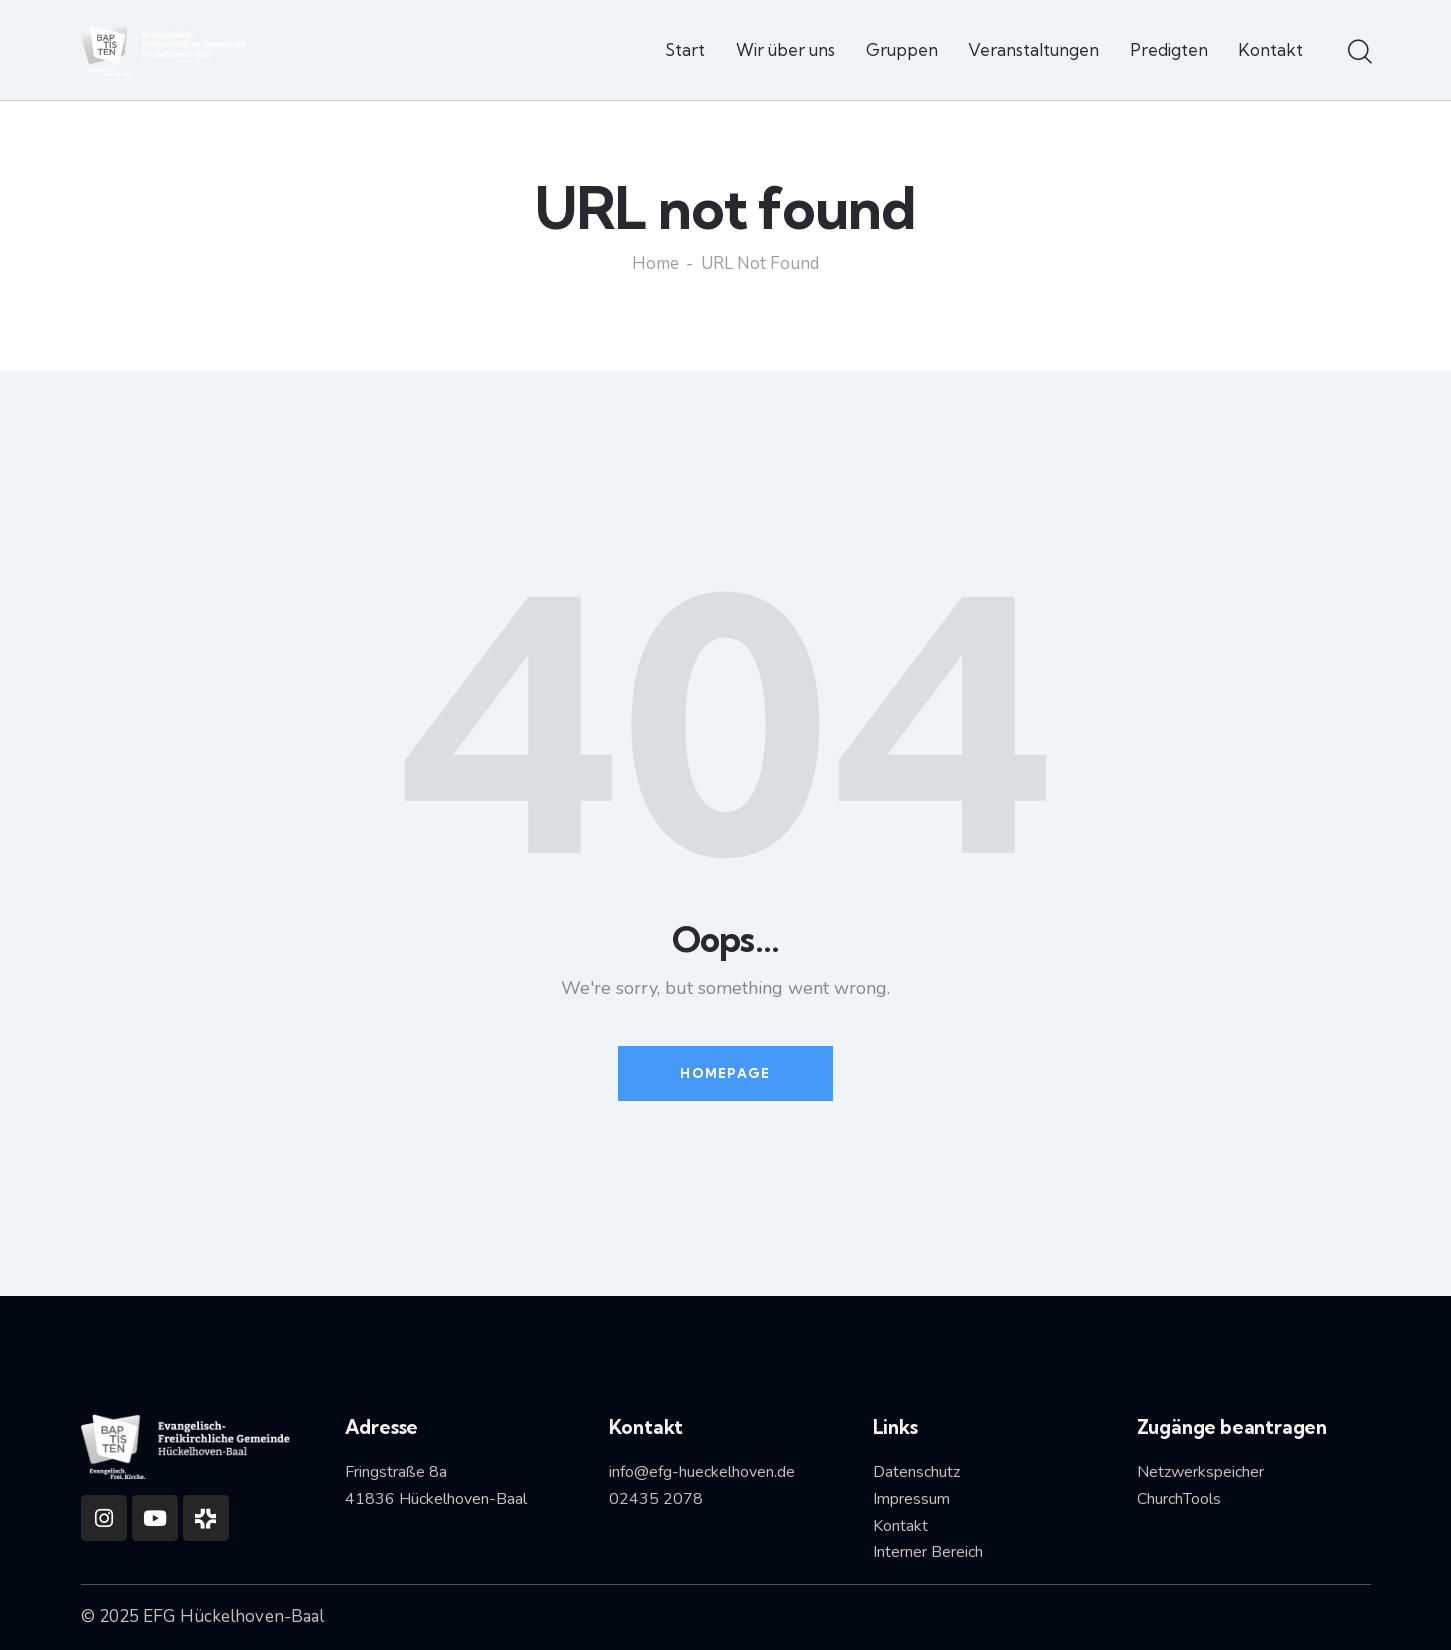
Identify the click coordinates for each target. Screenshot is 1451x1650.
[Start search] (1358, 53)
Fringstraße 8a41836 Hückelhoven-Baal (436, 1485)
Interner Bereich (928, 1552)
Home (655, 265)
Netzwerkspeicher (1200, 1472)
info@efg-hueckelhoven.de (702, 1472)
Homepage (725, 1073)
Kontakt (900, 1526)
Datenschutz (916, 1472)
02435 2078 (656, 1499)
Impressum (911, 1499)
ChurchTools (1179, 1499)
